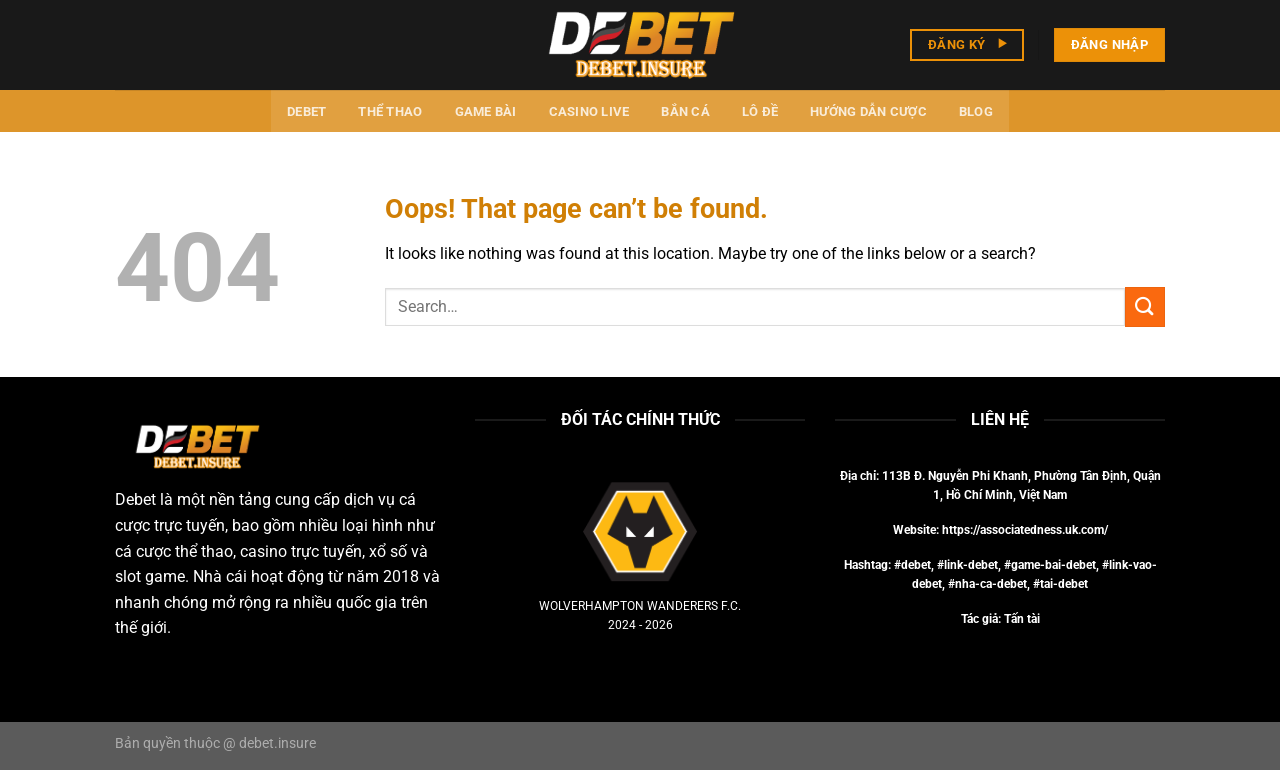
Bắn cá (685, 111)
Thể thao (390, 111)
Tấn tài (1022, 619)
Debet (306, 111)
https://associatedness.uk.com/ (1025, 530)
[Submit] (1145, 306)
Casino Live (589, 111)
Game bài (486, 111)
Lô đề (760, 111)
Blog (976, 111)
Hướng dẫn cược (868, 111)
